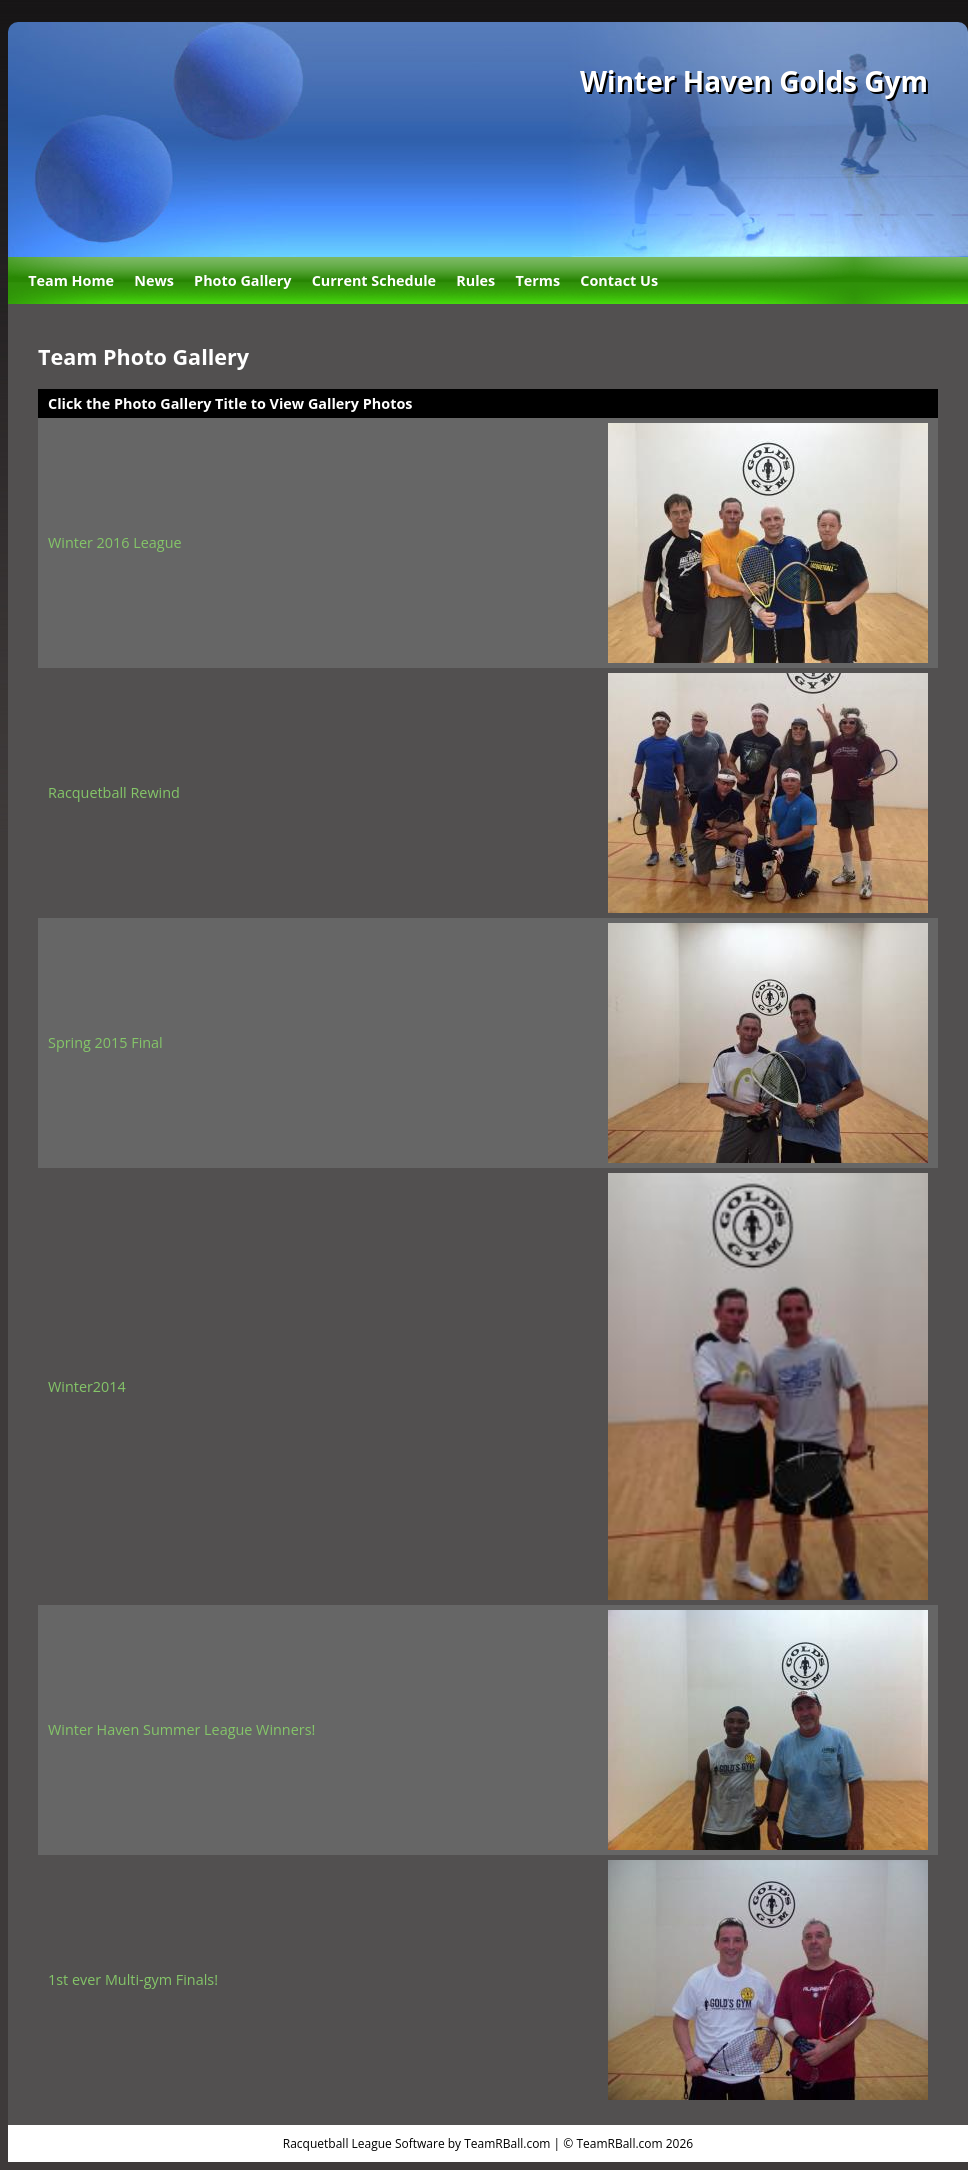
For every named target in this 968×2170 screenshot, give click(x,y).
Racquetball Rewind (114, 792)
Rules (475, 280)
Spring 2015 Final (105, 1042)
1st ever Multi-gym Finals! (133, 1979)
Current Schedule (374, 280)
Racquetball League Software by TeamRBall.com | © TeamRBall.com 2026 (488, 2143)
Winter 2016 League (115, 542)
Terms (537, 280)
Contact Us (619, 280)
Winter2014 (87, 1386)
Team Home (71, 280)
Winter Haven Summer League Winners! (181, 1729)
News (154, 280)
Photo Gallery (242, 280)
